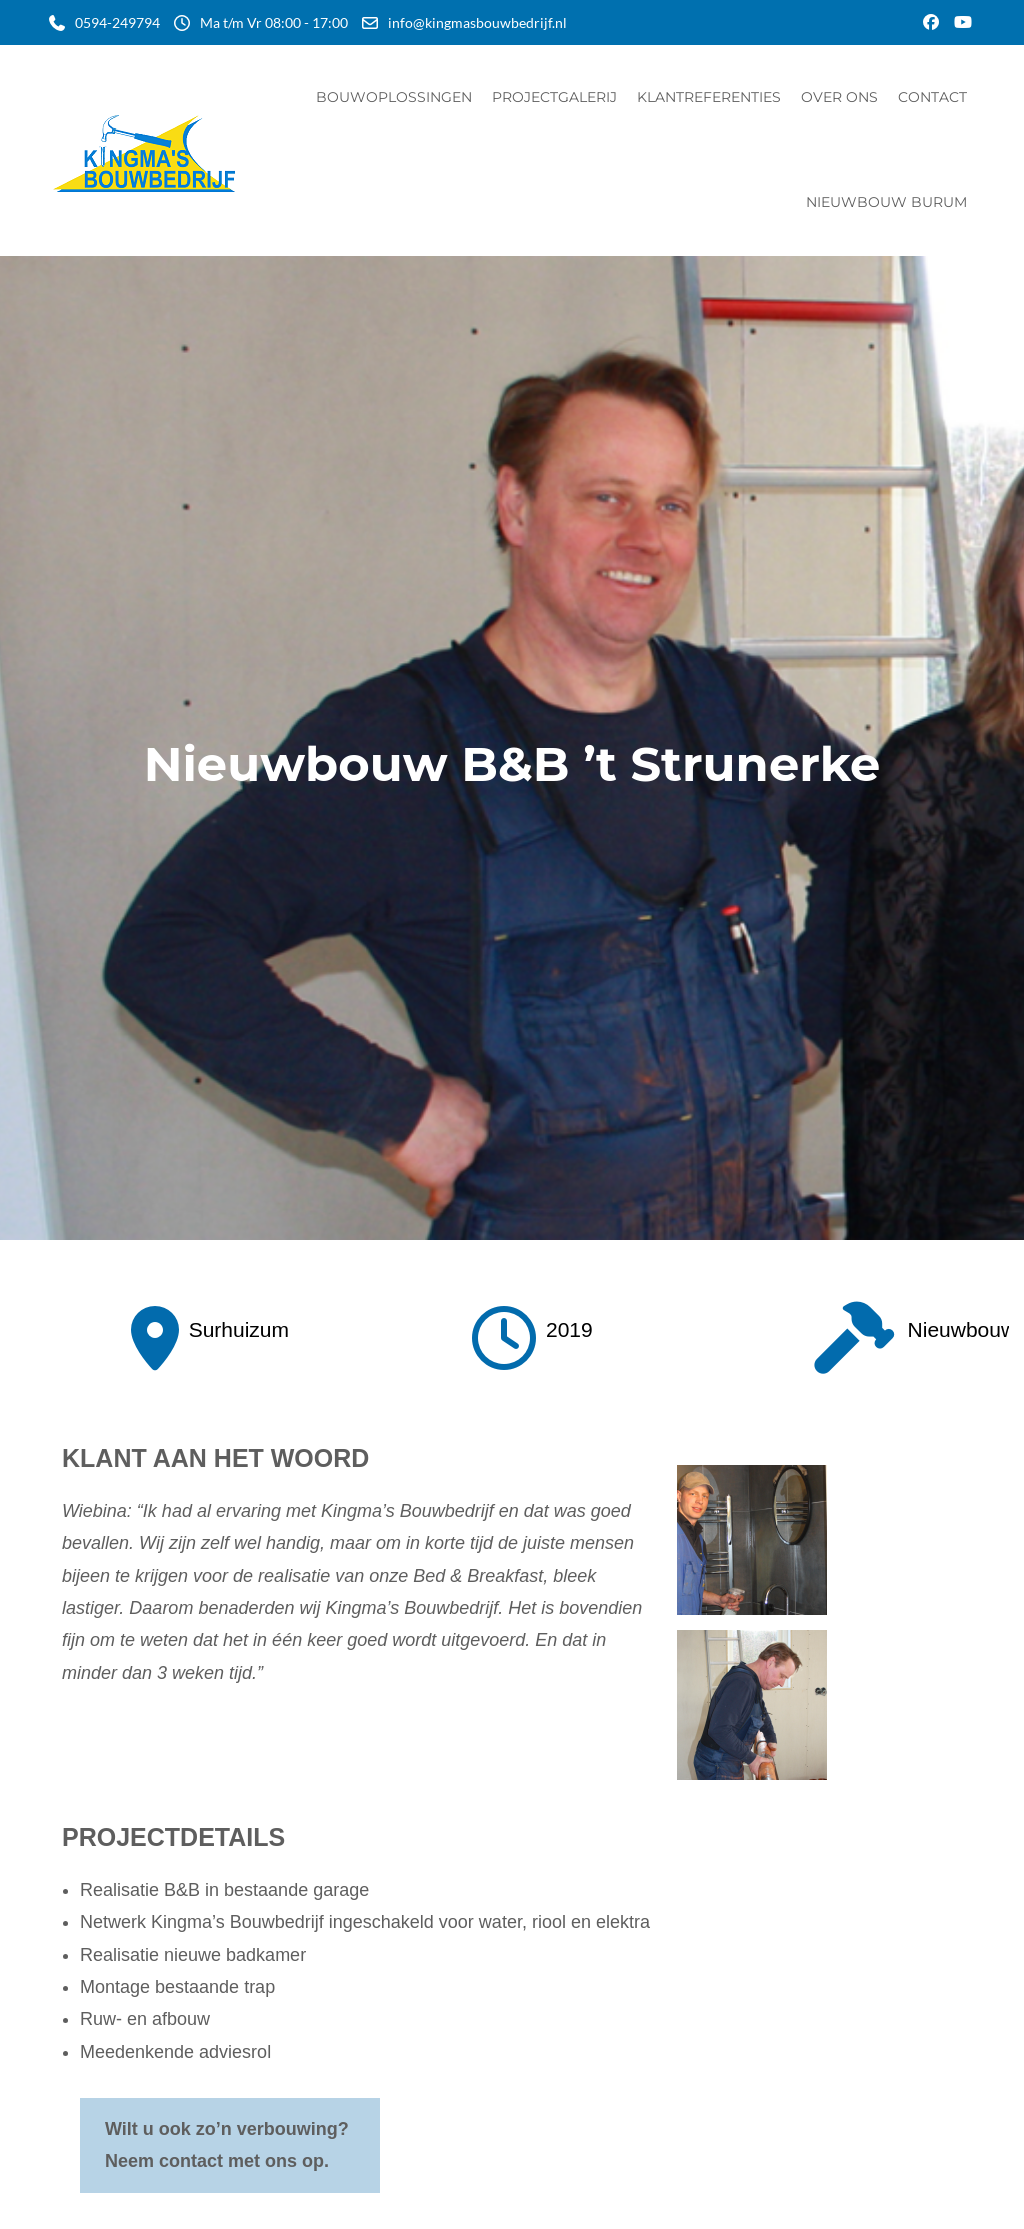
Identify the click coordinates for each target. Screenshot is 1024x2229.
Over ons (839, 97)
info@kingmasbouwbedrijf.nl (477, 22)
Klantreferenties (709, 97)
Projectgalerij (554, 97)
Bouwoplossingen (394, 97)
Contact (932, 97)
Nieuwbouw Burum (886, 202)
